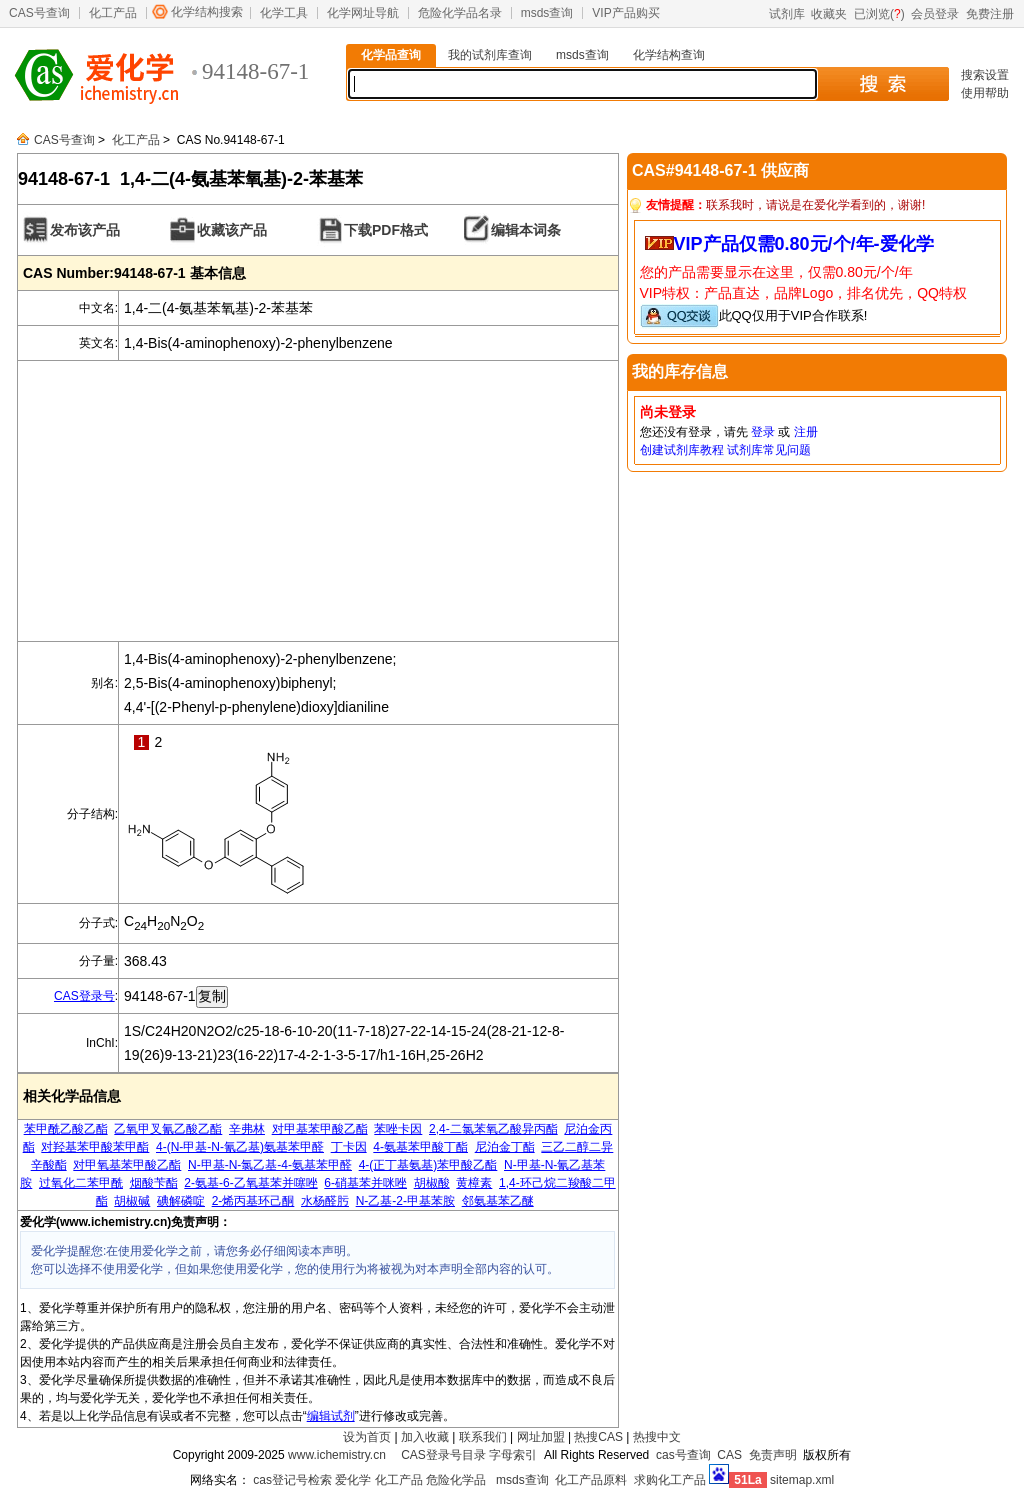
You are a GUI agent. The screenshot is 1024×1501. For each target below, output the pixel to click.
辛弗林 (247, 1129)
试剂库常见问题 (769, 450)
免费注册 (990, 14)
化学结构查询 (669, 55)
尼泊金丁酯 (505, 1147)
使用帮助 (985, 93)
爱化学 (353, 1480)
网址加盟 (541, 1437)
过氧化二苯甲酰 (81, 1183)
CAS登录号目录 (443, 1455)
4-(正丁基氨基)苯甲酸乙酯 (428, 1165)
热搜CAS (598, 1437)
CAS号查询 (39, 13)
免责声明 (773, 1455)
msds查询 (547, 13)
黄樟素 (474, 1183)
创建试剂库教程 (682, 450)
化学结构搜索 (207, 12)
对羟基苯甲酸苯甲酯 (95, 1147)
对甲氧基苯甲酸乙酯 (127, 1165)
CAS (729, 1455)
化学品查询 (391, 55)
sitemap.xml (802, 1480)
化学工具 (284, 13)
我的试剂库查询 (490, 55)
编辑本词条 (526, 230)
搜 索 (882, 84)
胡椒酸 (432, 1183)
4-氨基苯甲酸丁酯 (420, 1147)
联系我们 (483, 1437)
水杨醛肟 (325, 1201)
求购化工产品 (670, 1480)
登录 (763, 432)
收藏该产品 (232, 230)
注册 (806, 432)
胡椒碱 (132, 1201)
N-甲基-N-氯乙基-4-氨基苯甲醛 (270, 1165)
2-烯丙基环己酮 (253, 1201)
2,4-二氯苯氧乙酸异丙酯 (493, 1129)
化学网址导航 (363, 13)
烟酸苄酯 (154, 1183)
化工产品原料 (591, 1480)
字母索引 (513, 1455)
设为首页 (367, 1437)
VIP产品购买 (625, 13)
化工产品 (113, 13)
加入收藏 (425, 1437)
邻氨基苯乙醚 (498, 1201)
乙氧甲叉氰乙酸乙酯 (168, 1129)
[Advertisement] (318, 501)
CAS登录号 (84, 996)
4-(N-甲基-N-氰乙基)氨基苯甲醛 (240, 1147)
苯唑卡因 (398, 1129)
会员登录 (935, 14)
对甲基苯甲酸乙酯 (320, 1129)
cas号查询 (683, 1455)
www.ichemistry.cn (337, 1455)
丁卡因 (349, 1147)
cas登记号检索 (292, 1480)
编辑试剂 (331, 1416)
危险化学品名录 (460, 13)
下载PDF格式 (386, 230)
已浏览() (879, 14)
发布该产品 (85, 230)
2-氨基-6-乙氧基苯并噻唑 (250, 1183)
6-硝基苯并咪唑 (365, 1183)
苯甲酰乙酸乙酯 (66, 1129)
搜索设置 (985, 75)
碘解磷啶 (181, 1201)
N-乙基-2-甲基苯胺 (405, 1201)
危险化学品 (456, 1480)
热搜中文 (657, 1437)
